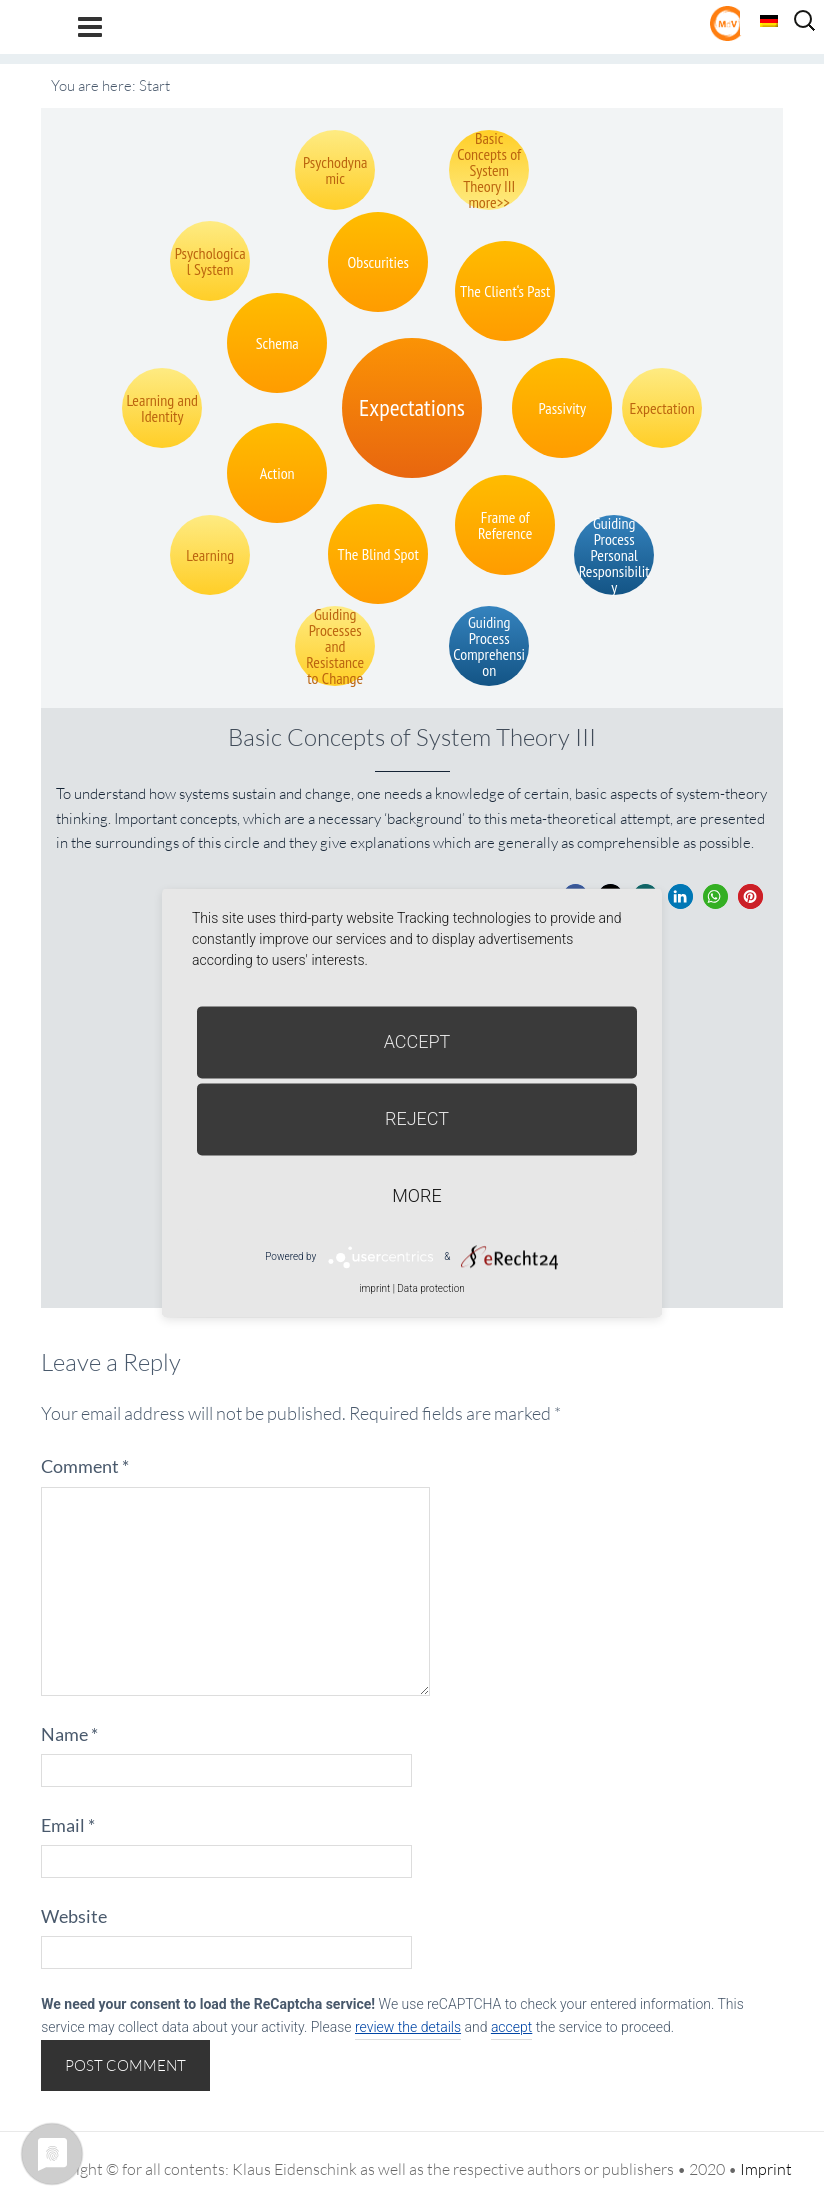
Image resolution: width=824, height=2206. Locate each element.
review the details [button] (408, 2027)
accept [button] (511, 2027)
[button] (680, 896)
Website (74, 1916)
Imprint (766, 2169)
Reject (417, 1118)
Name (69, 1734)
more (416, 1195)
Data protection (430, 1288)
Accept (417, 1041)
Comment (85, 1466)
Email (68, 1825)
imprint (374, 1288)
